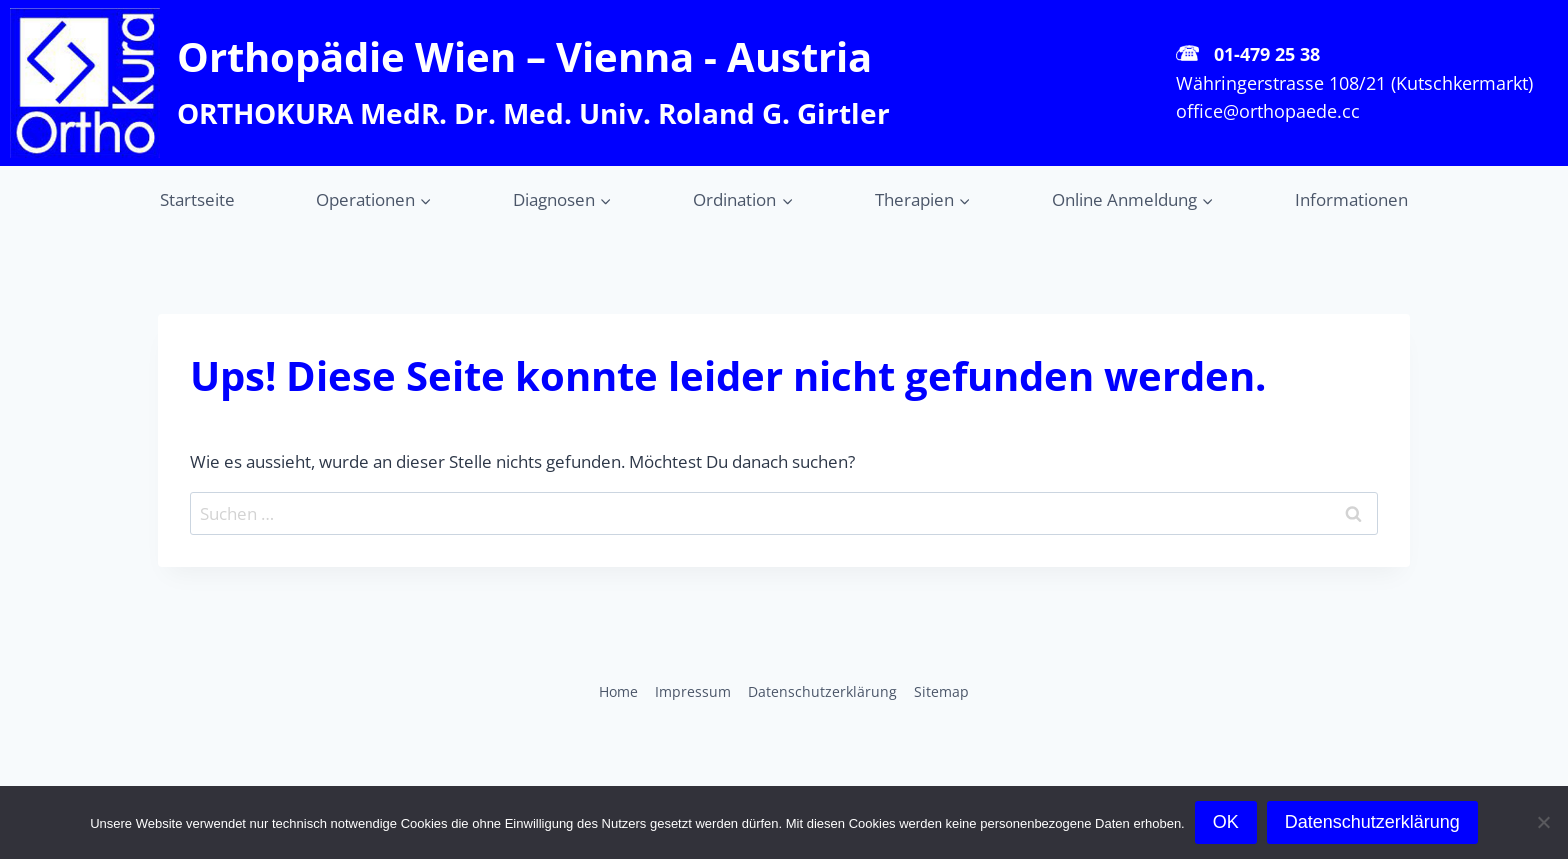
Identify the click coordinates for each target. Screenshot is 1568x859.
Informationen (1351, 199)
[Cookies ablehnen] (1543, 822)
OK (1226, 822)
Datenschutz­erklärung (822, 691)
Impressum (693, 691)
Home (618, 691)
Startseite (197, 199)
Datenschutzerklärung (1372, 822)
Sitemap (941, 691)
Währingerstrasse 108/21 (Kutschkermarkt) (1354, 83)
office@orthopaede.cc (1268, 111)
